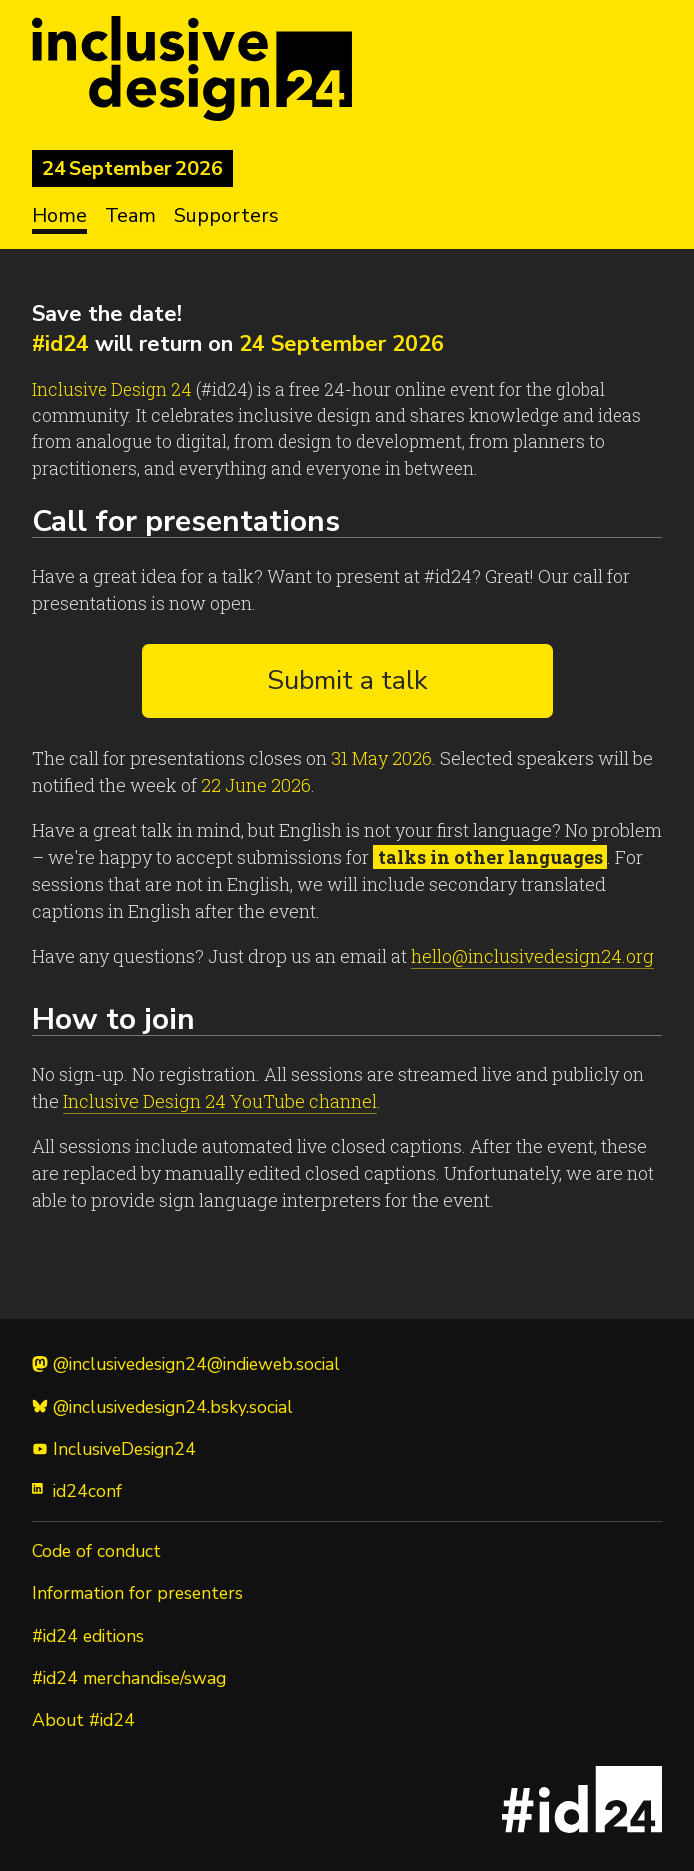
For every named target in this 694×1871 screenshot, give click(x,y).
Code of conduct (96, 1551)
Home (59, 215)
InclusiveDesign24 (114, 1449)
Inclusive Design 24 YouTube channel (220, 1101)
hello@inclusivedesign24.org (532, 956)
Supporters (226, 215)
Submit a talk (347, 680)
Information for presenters (137, 1593)
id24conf (77, 1491)
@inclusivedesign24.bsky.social (162, 1407)
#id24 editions (88, 1636)
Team (130, 215)
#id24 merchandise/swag (129, 1678)
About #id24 (83, 1720)
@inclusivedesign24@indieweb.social (186, 1364)
